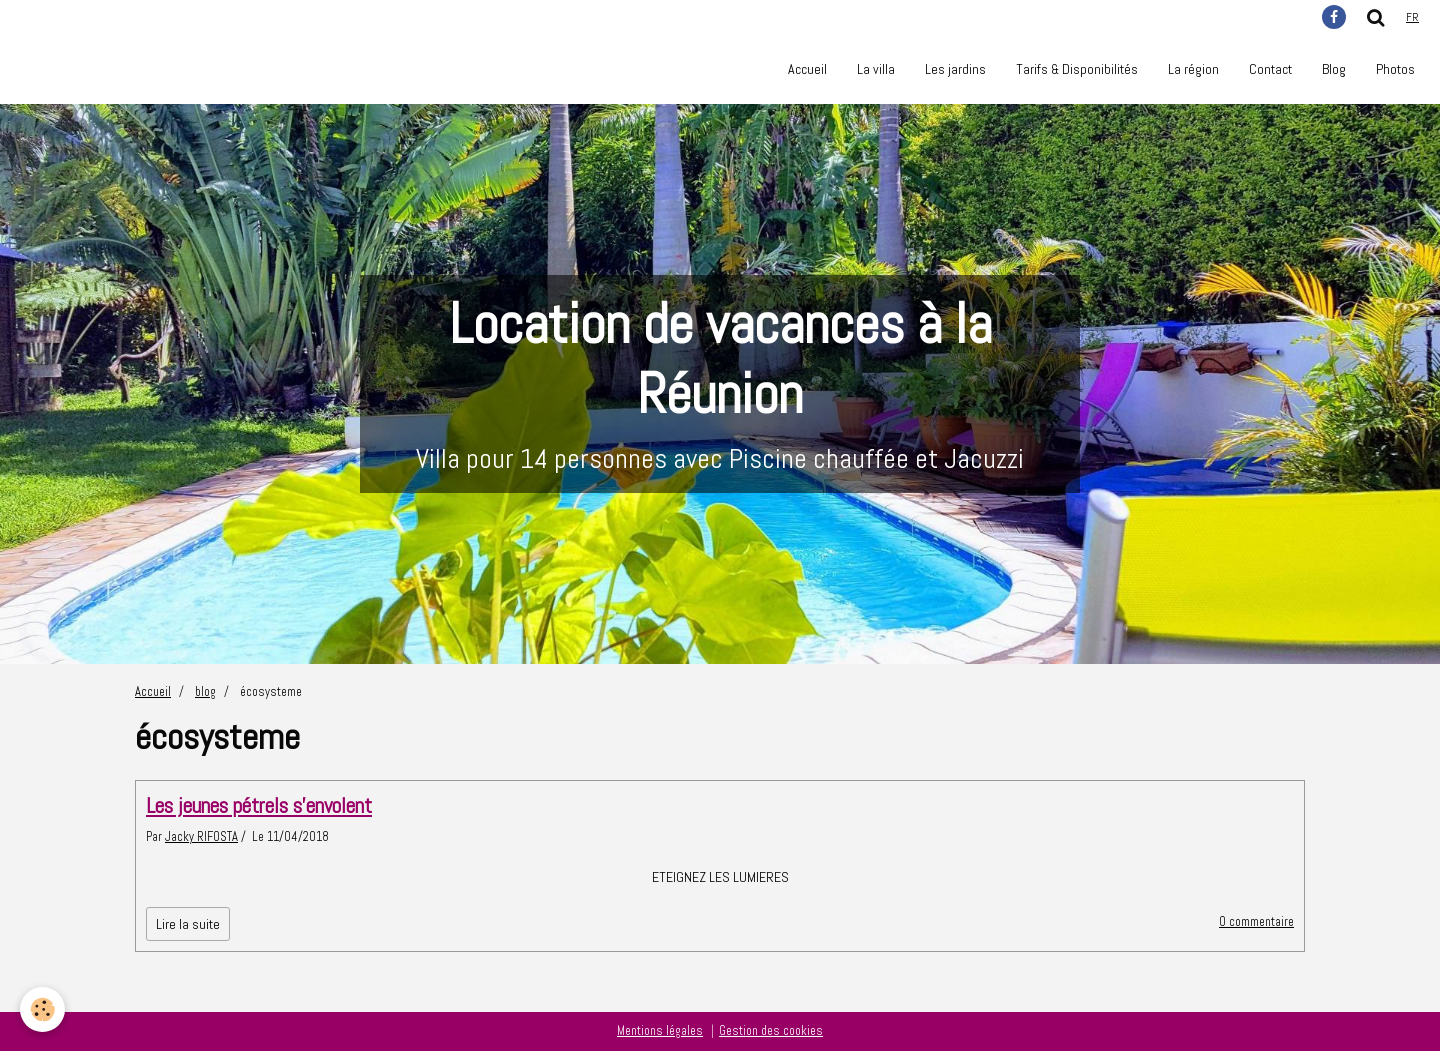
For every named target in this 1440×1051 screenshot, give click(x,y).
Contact (1270, 69)
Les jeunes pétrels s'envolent (259, 805)
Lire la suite (188, 924)
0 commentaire (1256, 922)
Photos (1395, 69)
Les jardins (955, 69)
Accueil (807, 69)
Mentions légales (660, 1031)
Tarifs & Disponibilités (1077, 69)
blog (205, 692)
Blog (1334, 69)
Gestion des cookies (771, 1031)
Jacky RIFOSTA (201, 837)
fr (1412, 17)
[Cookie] (42, 1009)
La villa (876, 69)
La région (1193, 69)
